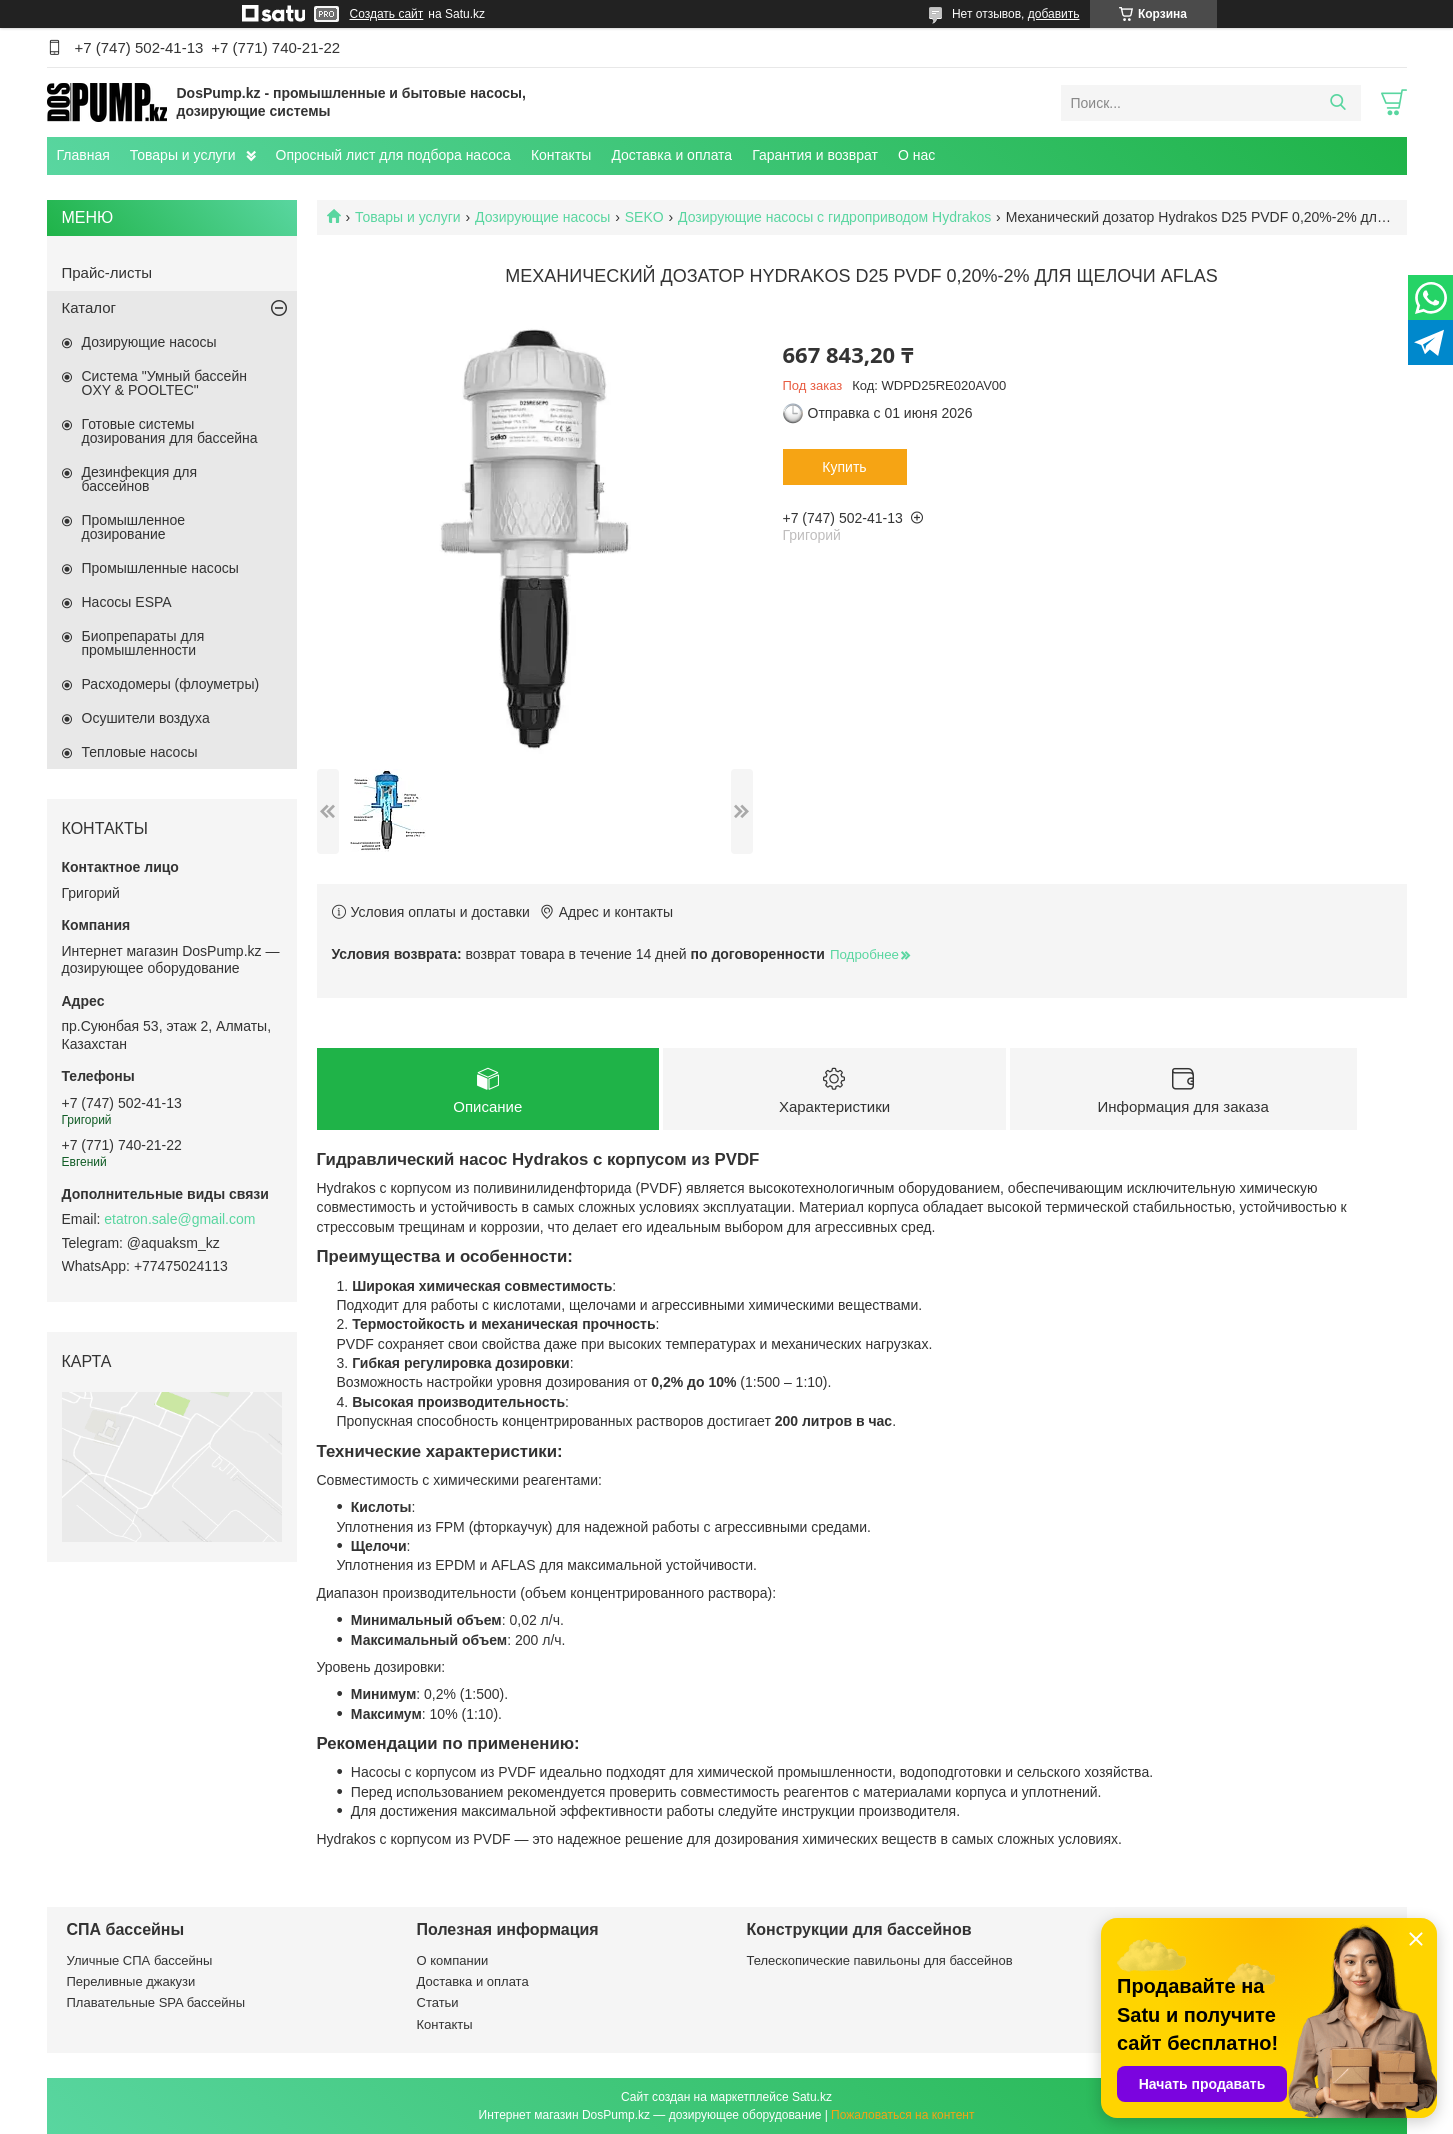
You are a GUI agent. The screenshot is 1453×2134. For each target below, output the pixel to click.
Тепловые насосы (140, 752)
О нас (916, 155)
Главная (83, 155)
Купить (844, 467)
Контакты (561, 155)
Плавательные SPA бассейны (156, 2002)
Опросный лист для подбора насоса (393, 155)
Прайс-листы (107, 272)
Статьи (438, 2002)
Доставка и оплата (671, 155)
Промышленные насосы (160, 568)
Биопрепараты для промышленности (143, 643)
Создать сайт (387, 14)
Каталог (89, 307)
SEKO (644, 217)
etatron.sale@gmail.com (179, 1219)
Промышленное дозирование (134, 527)
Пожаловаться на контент (902, 2115)
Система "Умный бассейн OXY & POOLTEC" (164, 383)
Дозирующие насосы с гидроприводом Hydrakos (834, 217)
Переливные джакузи (131, 1981)
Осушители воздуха (146, 718)
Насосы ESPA (127, 602)
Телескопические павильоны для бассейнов (880, 1960)
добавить (1054, 14)
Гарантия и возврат (815, 155)
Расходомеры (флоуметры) (171, 684)
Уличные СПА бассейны (140, 1960)
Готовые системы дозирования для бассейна (170, 431)
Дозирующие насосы (542, 217)
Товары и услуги (183, 155)
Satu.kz (812, 2097)
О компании (453, 1960)
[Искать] (1338, 103)
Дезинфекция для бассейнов (140, 479)
